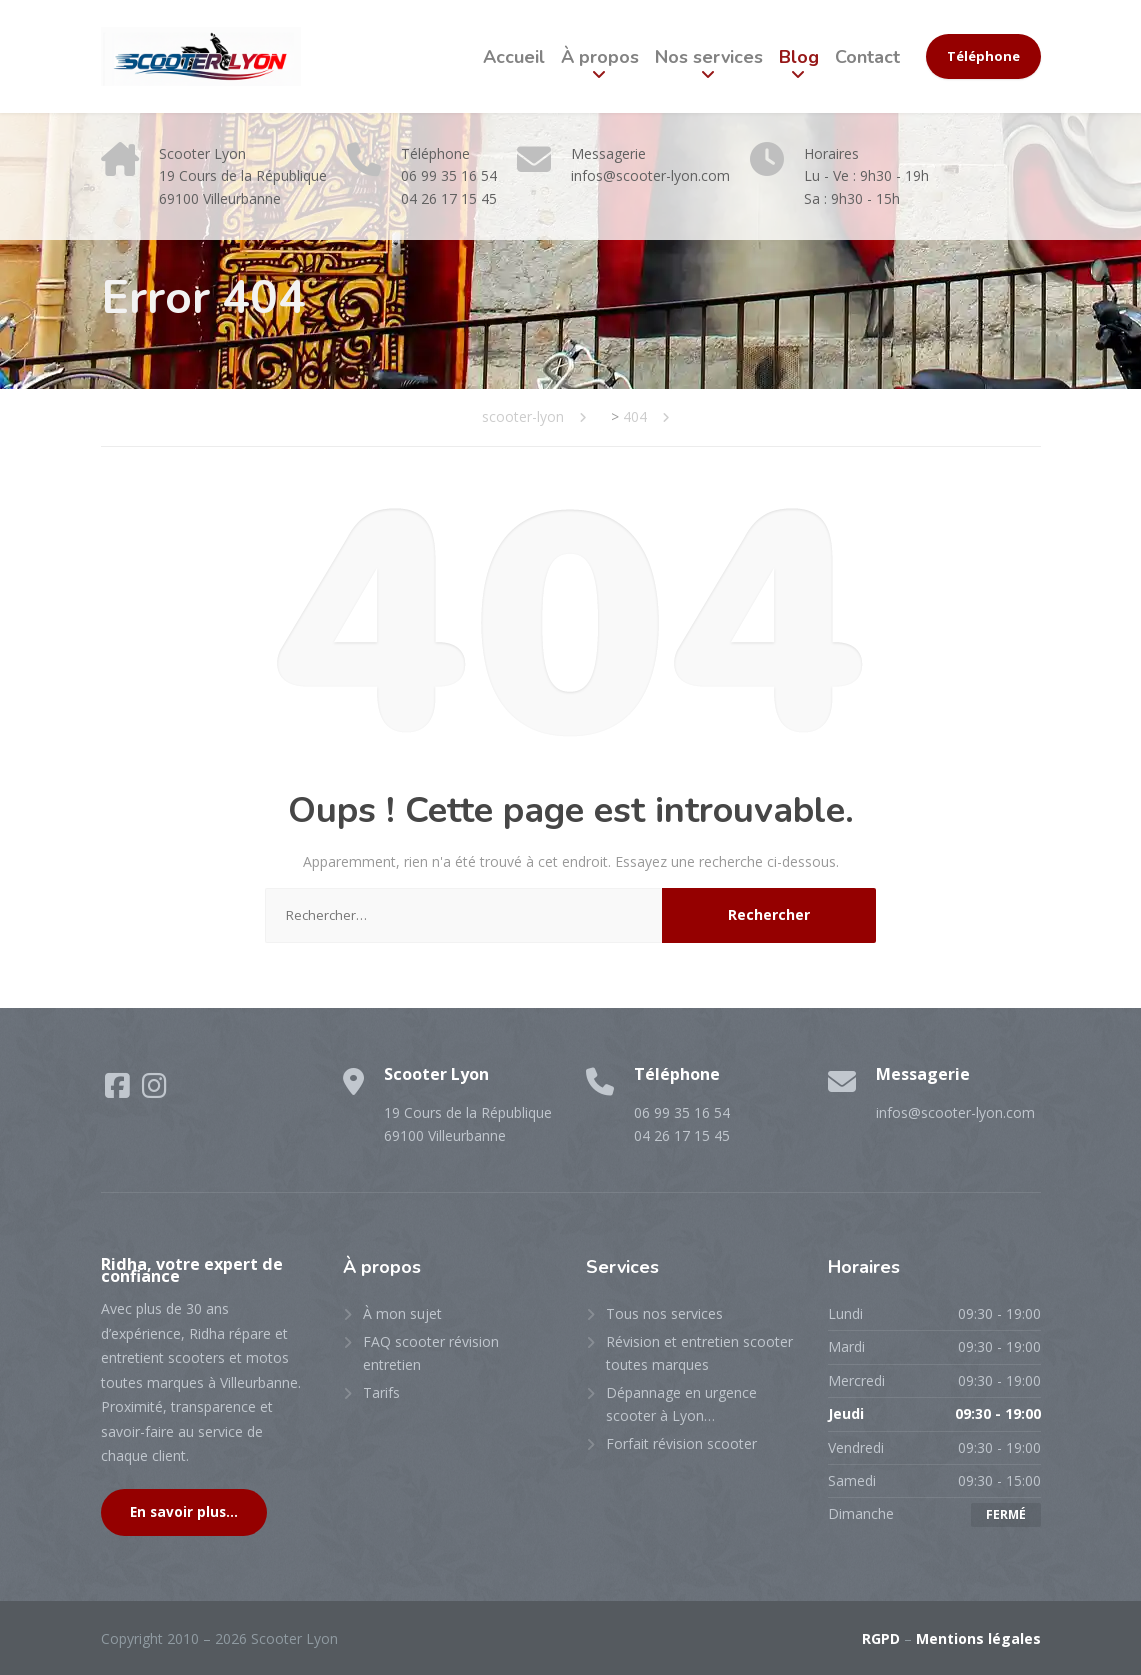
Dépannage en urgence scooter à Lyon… (681, 1403)
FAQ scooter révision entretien (431, 1352)
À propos (600, 57)
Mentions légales (978, 1638)
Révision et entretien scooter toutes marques (699, 1352)
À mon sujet (402, 1313)
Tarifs (381, 1392)
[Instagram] (154, 1090)
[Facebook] (119, 1090)
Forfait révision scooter (681, 1443)
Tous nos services (664, 1313)
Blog (799, 57)
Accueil (514, 57)
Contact (867, 57)
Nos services (709, 57)
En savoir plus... (184, 1512)
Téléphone (983, 56)
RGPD (881, 1638)
